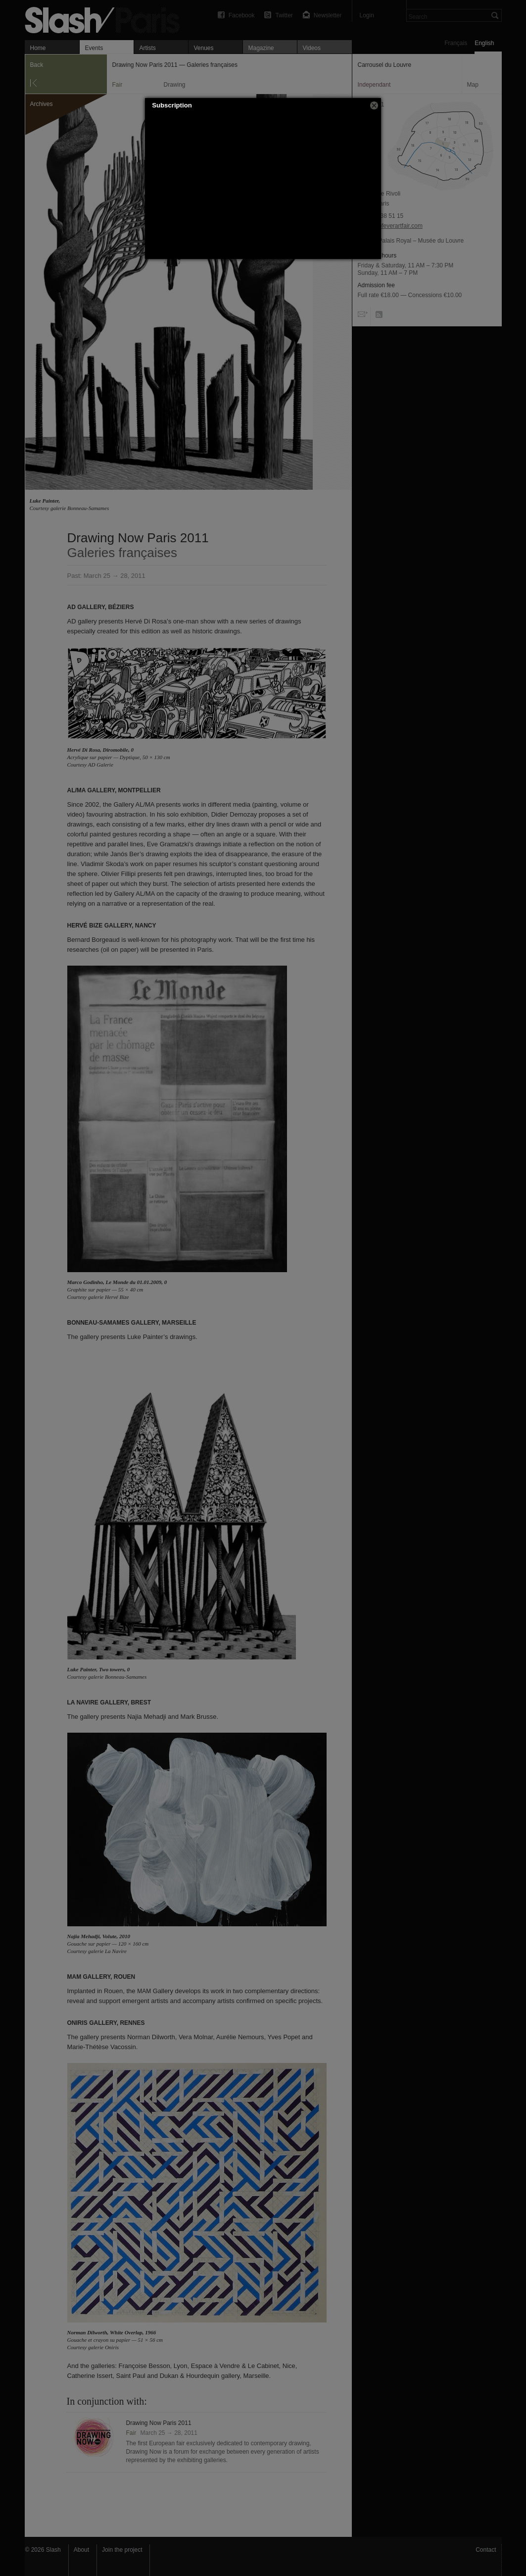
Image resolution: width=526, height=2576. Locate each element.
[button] (374, 105)
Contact (486, 2549)
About (81, 2549)
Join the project (122, 2549)
